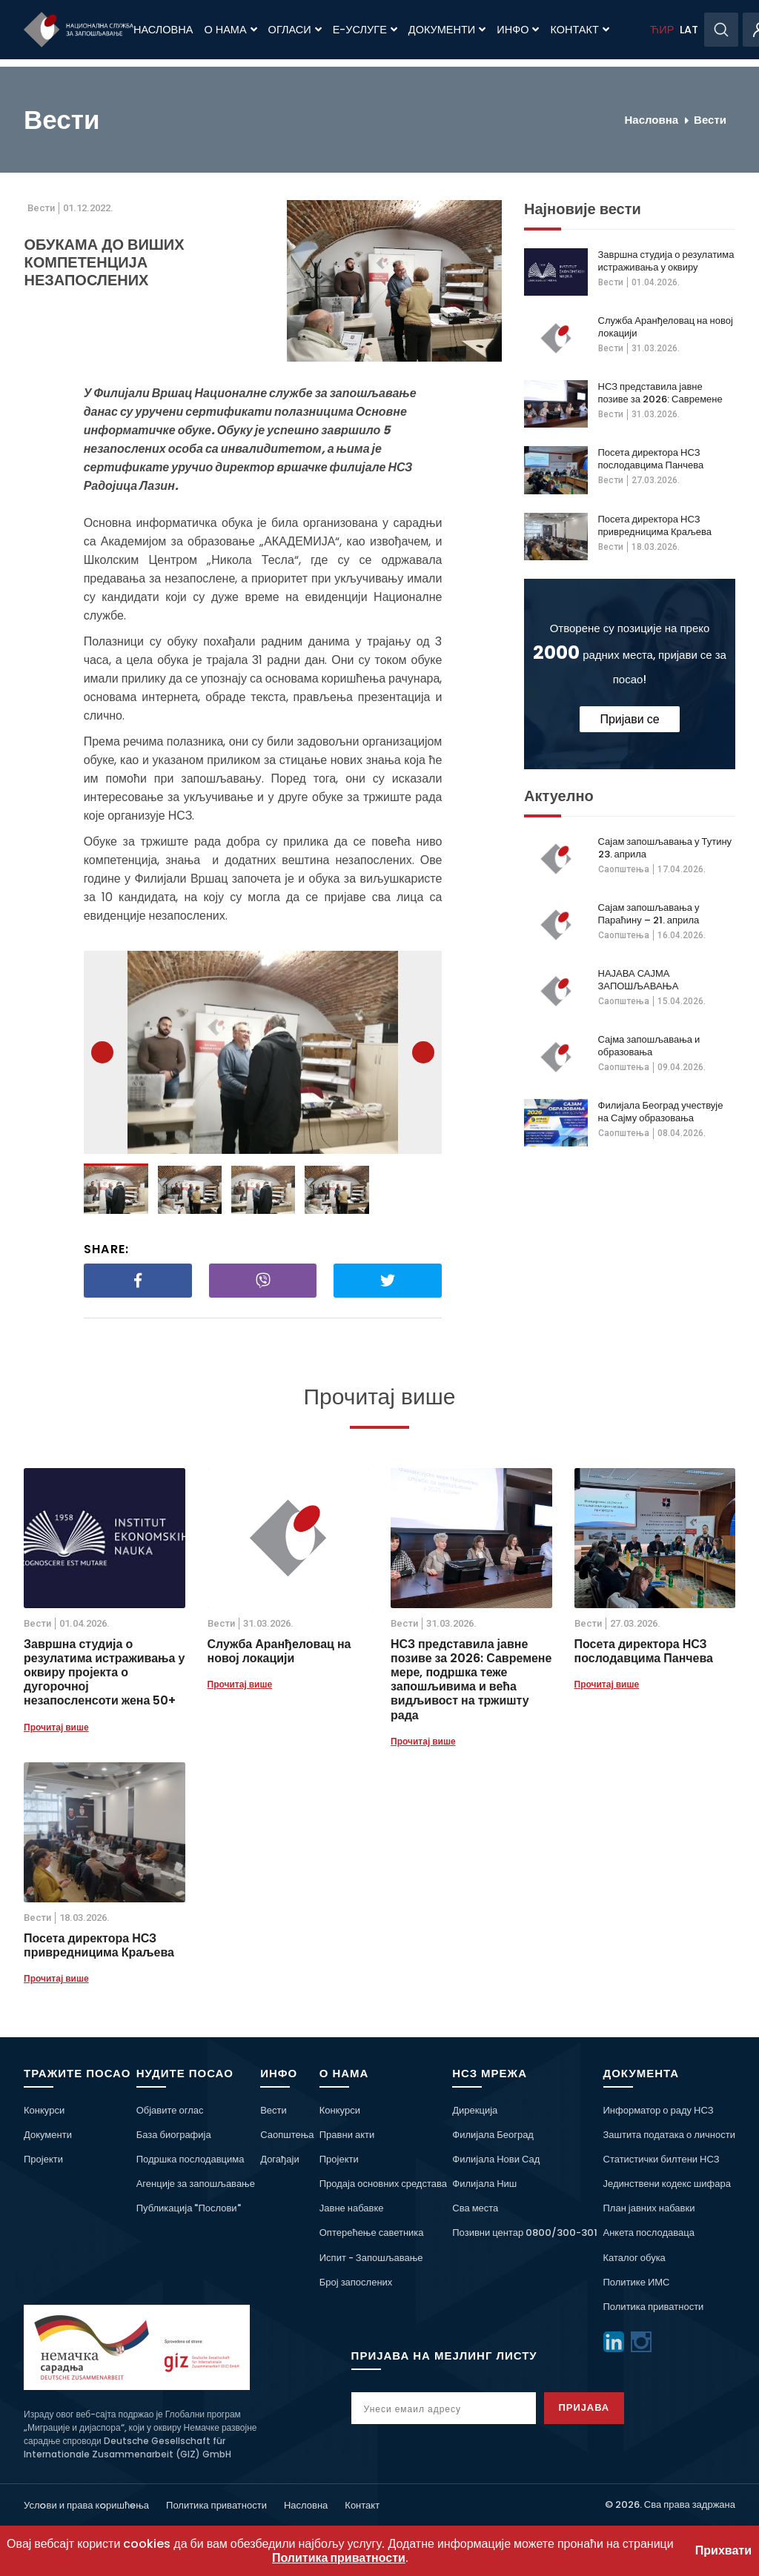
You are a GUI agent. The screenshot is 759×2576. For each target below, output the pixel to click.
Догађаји (279, 2159)
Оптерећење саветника (371, 2232)
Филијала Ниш (484, 2184)
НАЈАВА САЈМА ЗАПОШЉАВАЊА (638, 979)
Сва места (475, 2208)
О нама (230, 29)
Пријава (599, 2407)
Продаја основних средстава (383, 2184)
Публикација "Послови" (188, 2208)
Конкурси (44, 2110)
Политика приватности (653, 2307)
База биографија (173, 2135)
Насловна (163, 29)
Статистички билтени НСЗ (661, 2159)
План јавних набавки (649, 2208)
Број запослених (356, 2282)
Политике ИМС (636, 2282)
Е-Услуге (365, 29)
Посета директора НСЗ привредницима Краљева (655, 525)
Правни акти (346, 2135)
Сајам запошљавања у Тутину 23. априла (665, 847)
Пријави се (629, 719)
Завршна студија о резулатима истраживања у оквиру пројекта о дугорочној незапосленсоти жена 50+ (666, 260)
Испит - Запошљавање (371, 2258)
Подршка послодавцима (190, 2159)
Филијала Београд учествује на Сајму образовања (660, 1111)
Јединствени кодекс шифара (667, 2184)
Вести (710, 119)
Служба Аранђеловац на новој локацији (665, 326)
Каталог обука (634, 2258)
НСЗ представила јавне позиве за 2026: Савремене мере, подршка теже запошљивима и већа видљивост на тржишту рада (662, 392)
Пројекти (43, 2159)
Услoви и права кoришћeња (86, 2505)
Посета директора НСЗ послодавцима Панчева (651, 458)
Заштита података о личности (669, 2135)
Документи (446, 29)
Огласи (295, 29)
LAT (689, 29)
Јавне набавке (351, 2208)
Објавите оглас (170, 2110)
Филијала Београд (493, 2135)
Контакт (579, 29)
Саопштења (623, 869)
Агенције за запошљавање (195, 2184)
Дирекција (474, 2110)
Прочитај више (56, 1727)
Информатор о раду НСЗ (658, 2110)
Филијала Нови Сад (496, 2159)
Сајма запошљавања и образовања (649, 1045)
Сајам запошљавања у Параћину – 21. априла (649, 913)
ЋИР (662, 29)
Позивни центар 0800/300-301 (524, 2232)
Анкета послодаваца (649, 2232)
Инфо (518, 29)
